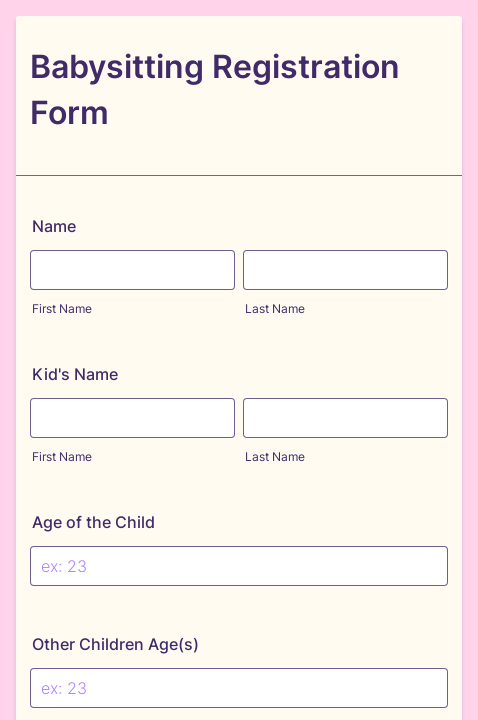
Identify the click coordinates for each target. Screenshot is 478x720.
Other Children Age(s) (115, 644)
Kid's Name (75, 374)
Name (54, 226)
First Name (62, 308)
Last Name (275, 308)
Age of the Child (93, 522)
